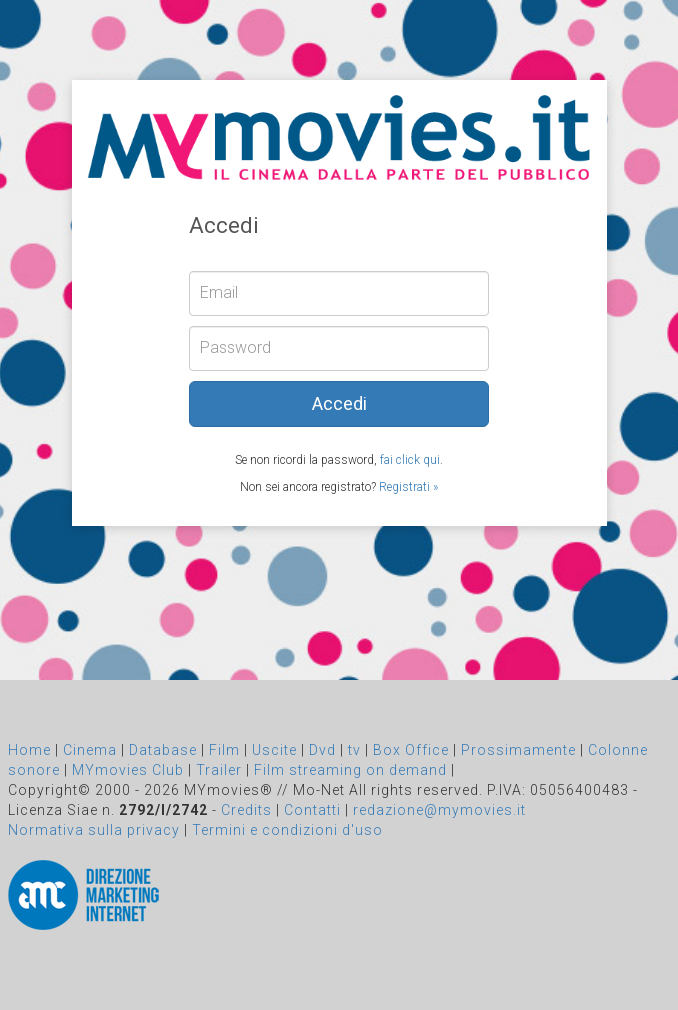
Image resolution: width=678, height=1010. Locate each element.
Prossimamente (518, 750)
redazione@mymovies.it (439, 810)
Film (224, 750)
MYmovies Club (128, 770)
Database (163, 750)
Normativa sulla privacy (94, 830)
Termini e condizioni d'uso (287, 830)
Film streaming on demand (350, 770)
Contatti (312, 810)
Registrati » (408, 487)
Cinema (90, 750)
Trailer (219, 770)
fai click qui (410, 460)
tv (354, 750)
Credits (246, 810)
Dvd (322, 750)
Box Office (411, 750)
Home (29, 750)
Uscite (274, 750)
